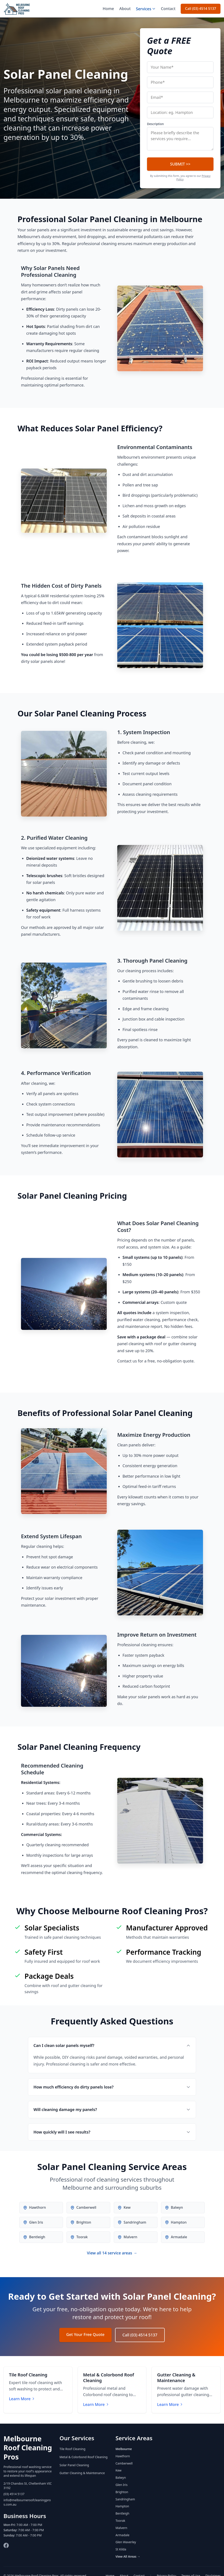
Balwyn (121, 2477)
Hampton (122, 2506)
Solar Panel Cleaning (74, 2465)
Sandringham (125, 2499)
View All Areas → (128, 2556)
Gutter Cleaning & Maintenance (82, 2473)
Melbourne (124, 2449)
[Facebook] (6, 2545)
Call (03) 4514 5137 (200, 8)
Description (155, 124)
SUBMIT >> (180, 164)
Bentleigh (122, 2513)
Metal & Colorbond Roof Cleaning (84, 2457)
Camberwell (124, 2463)
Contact (168, 8)
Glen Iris (122, 2485)
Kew (118, 2470)
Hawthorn (123, 2456)
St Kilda (121, 2549)
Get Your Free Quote (85, 2334)
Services (146, 8)
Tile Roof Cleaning (72, 2449)
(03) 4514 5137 (14, 2494)
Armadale (123, 2535)
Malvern (121, 2528)
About (125, 8)
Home (108, 8)
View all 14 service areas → (112, 2253)
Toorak (120, 2521)
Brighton (122, 2492)
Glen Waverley (126, 2542)
